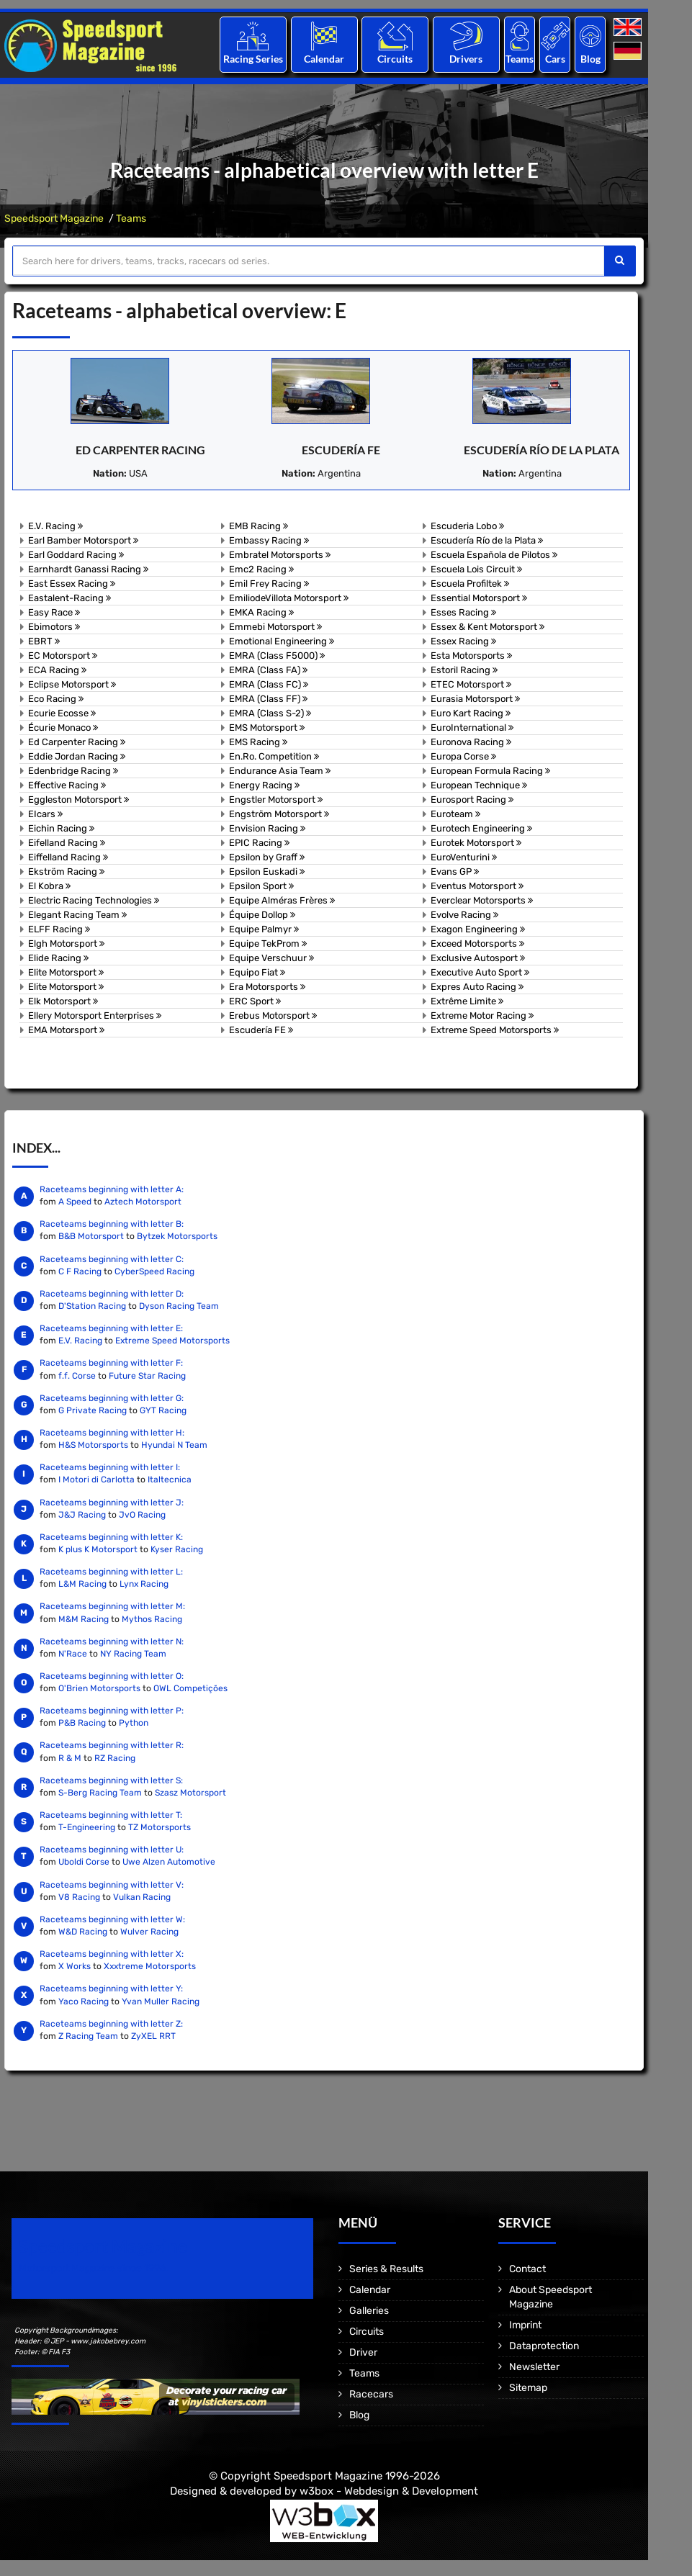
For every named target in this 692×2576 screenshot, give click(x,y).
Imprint (525, 2325)
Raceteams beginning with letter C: (112, 1259)
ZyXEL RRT (153, 2036)
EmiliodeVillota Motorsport (289, 598)
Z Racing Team (88, 2036)
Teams (519, 59)
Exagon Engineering (478, 929)
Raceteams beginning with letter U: (112, 1850)
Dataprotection (544, 2346)
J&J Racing (82, 1515)
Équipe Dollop (262, 914)
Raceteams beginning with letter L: (111, 1572)
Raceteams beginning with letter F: (111, 1363)
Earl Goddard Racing (76, 554)
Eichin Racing (61, 828)
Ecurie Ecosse (62, 713)
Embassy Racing (269, 540)
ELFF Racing (59, 929)
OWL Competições (190, 1688)
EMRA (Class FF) (268, 698)
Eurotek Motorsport (476, 842)
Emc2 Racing (261, 569)
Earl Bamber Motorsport (83, 540)
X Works (74, 1966)
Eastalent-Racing (69, 598)
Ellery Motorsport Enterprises (94, 1015)
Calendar (324, 59)
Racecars (371, 2394)
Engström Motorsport (279, 814)
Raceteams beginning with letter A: (112, 1189)
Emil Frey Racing (269, 583)
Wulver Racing (149, 1932)
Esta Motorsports (471, 655)
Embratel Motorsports (280, 554)
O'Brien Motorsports (99, 1688)
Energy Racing (264, 785)
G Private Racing (92, 1410)
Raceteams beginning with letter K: (111, 1537)
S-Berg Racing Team (100, 1793)
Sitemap (528, 2388)
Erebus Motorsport (273, 1015)
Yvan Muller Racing (160, 2001)
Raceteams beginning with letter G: (112, 1398)
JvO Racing (142, 1515)
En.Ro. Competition (274, 756)
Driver (363, 2352)
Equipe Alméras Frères (282, 900)
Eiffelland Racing (68, 857)
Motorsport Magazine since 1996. (93, 2268)
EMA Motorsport (66, 1029)
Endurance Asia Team (280, 770)
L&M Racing (83, 1584)
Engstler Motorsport (276, 799)
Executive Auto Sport (480, 972)
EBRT (44, 641)
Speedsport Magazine (54, 218)
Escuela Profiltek (470, 583)
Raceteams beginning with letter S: (111, 1780)
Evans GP (455, 871)
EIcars (45, 814)
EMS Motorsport (267, 727)
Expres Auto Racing (477, 986)
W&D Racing (82, 1932)
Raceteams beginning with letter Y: (111, 1988)
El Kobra (49, 886)
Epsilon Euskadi (267, 871)
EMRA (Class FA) (268, 670)
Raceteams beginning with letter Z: (111, 2024)
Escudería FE (341, 449)
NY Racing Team (133, 1654)
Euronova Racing (471, 742)
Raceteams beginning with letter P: (112, 1711)
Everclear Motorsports (482, 900)
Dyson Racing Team (179, 1306)
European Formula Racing (490, 770)
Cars (555, 59)
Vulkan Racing (142, 1897)
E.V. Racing (55, 526)
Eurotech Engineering (481, 828)
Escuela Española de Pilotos (494, 554)
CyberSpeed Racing (154, 1271)
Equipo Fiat (257, 972)
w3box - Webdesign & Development (389, 2491)
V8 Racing (79, 1897)
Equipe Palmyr (264, 929)
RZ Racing (114, 1758)
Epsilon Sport (261, 886)
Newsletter (534, 2367)
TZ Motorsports (159, 1827)
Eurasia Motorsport (475, 698)
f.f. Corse (77, 1376)
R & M (69, 1758)
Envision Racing (267, 828)
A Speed (74, 1202)
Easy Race (54, 612)
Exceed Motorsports (477, 943)
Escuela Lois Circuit (476, 569)
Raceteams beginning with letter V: (112, 1885)
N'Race (72, 1654)
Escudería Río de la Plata (541, 449)
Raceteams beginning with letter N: (112, 1641)
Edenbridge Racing (73, 770)
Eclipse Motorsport (72, 684)
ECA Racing (57, 670)
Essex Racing (463, 641)
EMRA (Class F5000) (277, 655)
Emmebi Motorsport (275, 626)
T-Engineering (86, 1827)
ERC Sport (255, 1001)
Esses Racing (463, 612)
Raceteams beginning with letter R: (112, 1745)
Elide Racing (58, 958)
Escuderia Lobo (467, 526)
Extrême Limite (467, 1001)
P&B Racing (82, 1723)
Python (133, 1723)
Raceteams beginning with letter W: (112, 1919)
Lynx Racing (144, 1584)
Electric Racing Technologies (93, 900)
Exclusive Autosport (478, 958)
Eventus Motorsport (477, 886)
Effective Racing (67, 785)
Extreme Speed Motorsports (495, 1029)
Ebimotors (54, 626)
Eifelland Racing (66, 842)
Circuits (395, 59)
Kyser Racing (176, 1549)
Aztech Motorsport (142, 1202)
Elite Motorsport (66, 972)
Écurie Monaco (63, 727)
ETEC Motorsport (471, 684)
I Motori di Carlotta (96, 1479)
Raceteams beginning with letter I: (110, 1467)
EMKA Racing (261, 612)
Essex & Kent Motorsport (487, 626)
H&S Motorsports (93, 1445)
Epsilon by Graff (267, 857)
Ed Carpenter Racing (140, 449)
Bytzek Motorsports (177, 1236)
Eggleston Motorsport (78, 799)
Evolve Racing (464, 914)
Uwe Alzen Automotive (168, 1862)
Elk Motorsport (63, 1001)
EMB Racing (258, 526)
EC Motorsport (62, 655)
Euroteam (455, 814)
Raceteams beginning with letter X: (112, 1954)
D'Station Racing (92, 1306)
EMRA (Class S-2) (270, 713)
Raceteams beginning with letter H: (112, 1433)
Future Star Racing (147, 1376)
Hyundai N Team (174, 1445)
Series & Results (386, 2269)
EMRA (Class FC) (268, 684)
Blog (590, 59)
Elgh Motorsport (66, 943)
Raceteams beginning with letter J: (112, 1503)
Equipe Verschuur (271, 958)
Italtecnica (170, 1479)
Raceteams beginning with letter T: (111, 1815)
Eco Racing (56, 698)
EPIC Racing (259, 842)
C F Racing (80, 1271)
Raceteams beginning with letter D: (112, 1294)
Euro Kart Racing (471, 713)
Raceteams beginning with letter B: (112, 1224)
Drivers (465, 59)
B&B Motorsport (91, 1236)
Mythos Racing (152, 1619)
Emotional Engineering (281, 641)
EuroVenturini (464, 857)
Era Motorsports (267, 986)
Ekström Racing (66, 871)
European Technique (479, 785)
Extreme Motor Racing (482, 1015)
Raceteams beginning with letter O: (112, 1676)
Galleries (369, 2311)
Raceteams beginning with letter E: (111, 1328)
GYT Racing (163, 1410)
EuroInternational (472, 727)
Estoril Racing (464, 670)
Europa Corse (463, 756)
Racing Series (253, 59)
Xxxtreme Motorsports (150, 1966)
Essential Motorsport (479, 598)
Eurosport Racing (472, 799)
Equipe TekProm (268, 943)
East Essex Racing (71, 583)
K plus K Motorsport (98, 1549)
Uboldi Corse (83, 1862)
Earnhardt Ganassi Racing (88, 569)
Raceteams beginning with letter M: (112, 1606)
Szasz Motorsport (190, 1793)
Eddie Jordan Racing (76, 756)
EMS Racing (258, 742)
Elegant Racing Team (77, 914)
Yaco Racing (83, 2001)
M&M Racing (83, 1619)
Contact (527, 2269)
